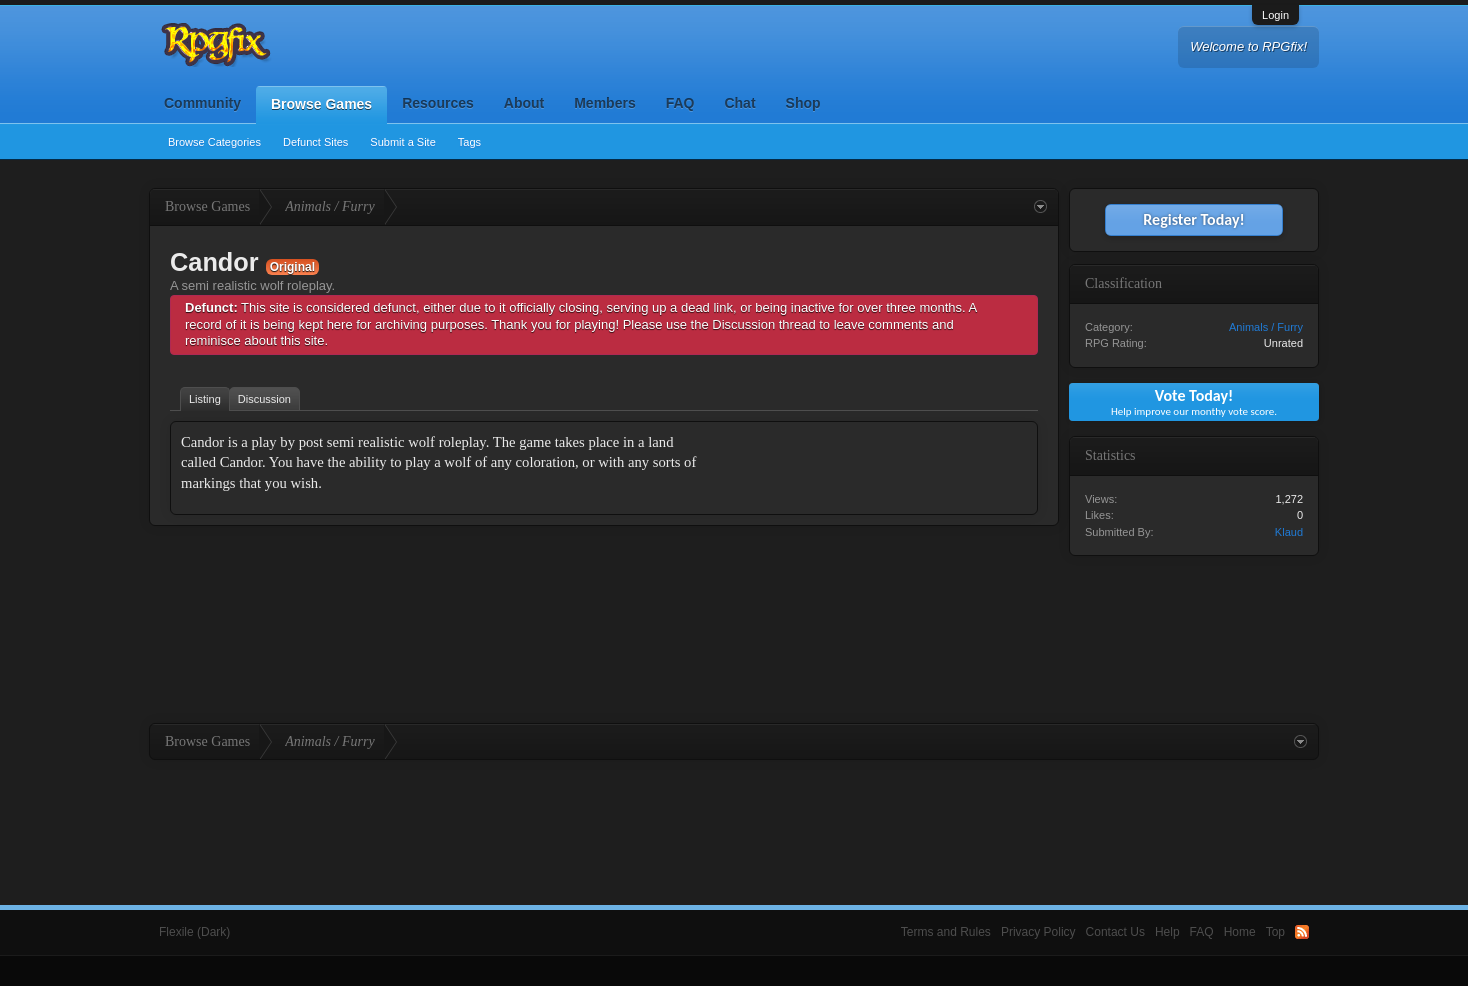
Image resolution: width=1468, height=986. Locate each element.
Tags (469, 142)
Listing (205, 399)
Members (604, 103)
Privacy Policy (1038, 932)
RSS (1302, 932)
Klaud (1289, 532)
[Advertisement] (877, 557)
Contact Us (1115, 932)
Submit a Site (402, 142)
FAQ (680, 103)
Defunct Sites (315, 142)
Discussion (264, 399)
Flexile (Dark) (194, 932)
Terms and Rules (946, 932)
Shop (803, 103)
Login (1275, 15)
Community (202, 103)
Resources (438, 103)
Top (1275, 932)
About (524, 103)
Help (1167, 932)
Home (1240, 932)
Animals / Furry (1266, 327)
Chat (739, 103)
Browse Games (321, 104)
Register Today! (1193, 219)
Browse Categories (214, 142)
